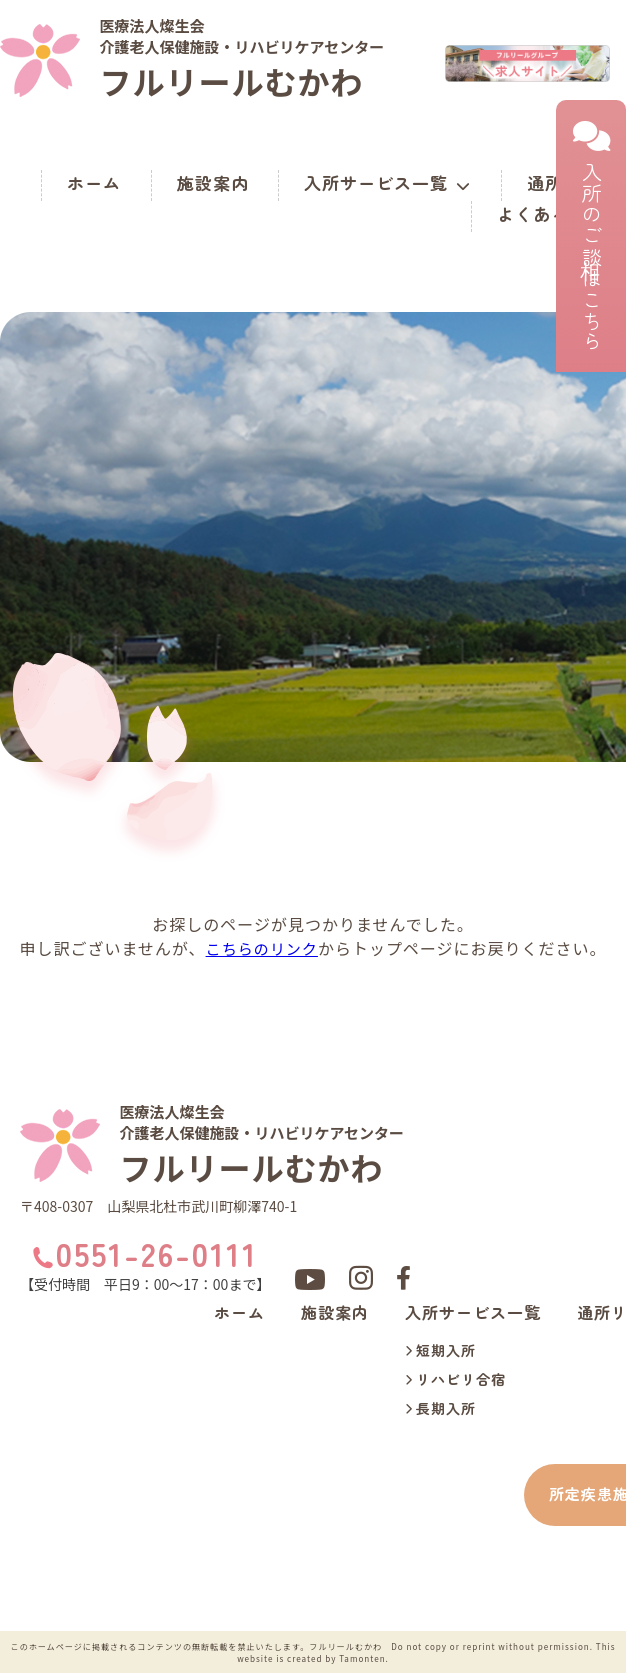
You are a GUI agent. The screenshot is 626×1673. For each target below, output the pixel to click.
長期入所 (440, 1409)
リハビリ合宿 (455, 1380)
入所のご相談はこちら (591, 236)
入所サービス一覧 (387, 182)
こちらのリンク (261, 948)
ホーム (94, 182)
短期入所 (440, 1351)
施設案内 (213, 182)
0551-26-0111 (156, 1253)
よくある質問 (551, 213)
